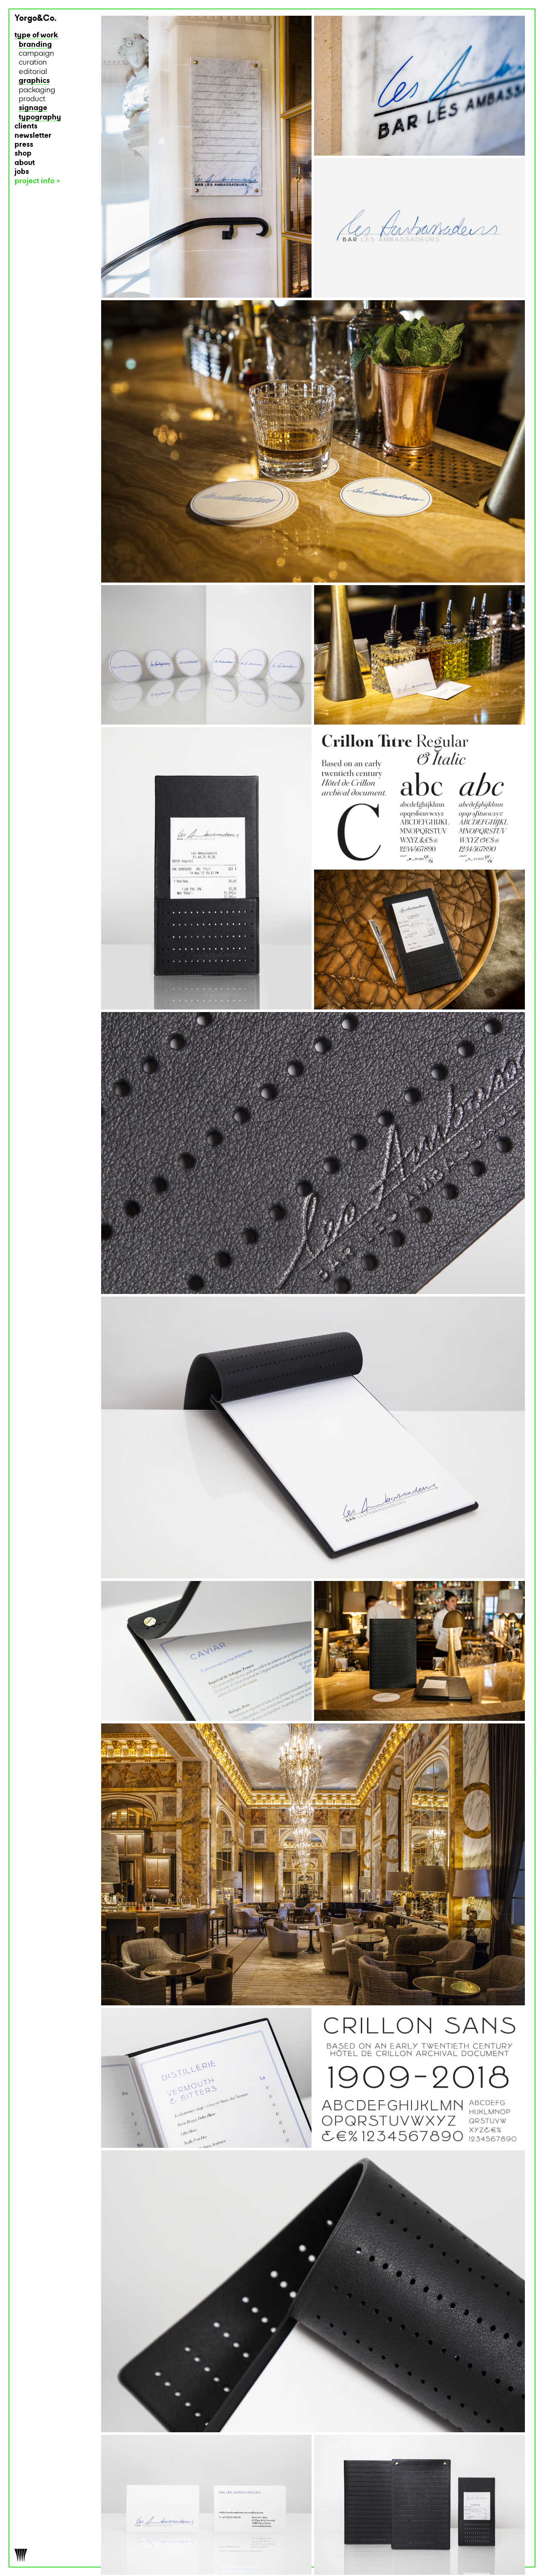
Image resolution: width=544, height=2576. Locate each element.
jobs (21, 172)
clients (25, 126)
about (24, 163)
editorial (33, 72)
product (32, 99)
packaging (37, 90)
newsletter (32, 135)
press (23, 144)
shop (22, 153)
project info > (37, 181)
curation (33, 62)
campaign (36, 53)
